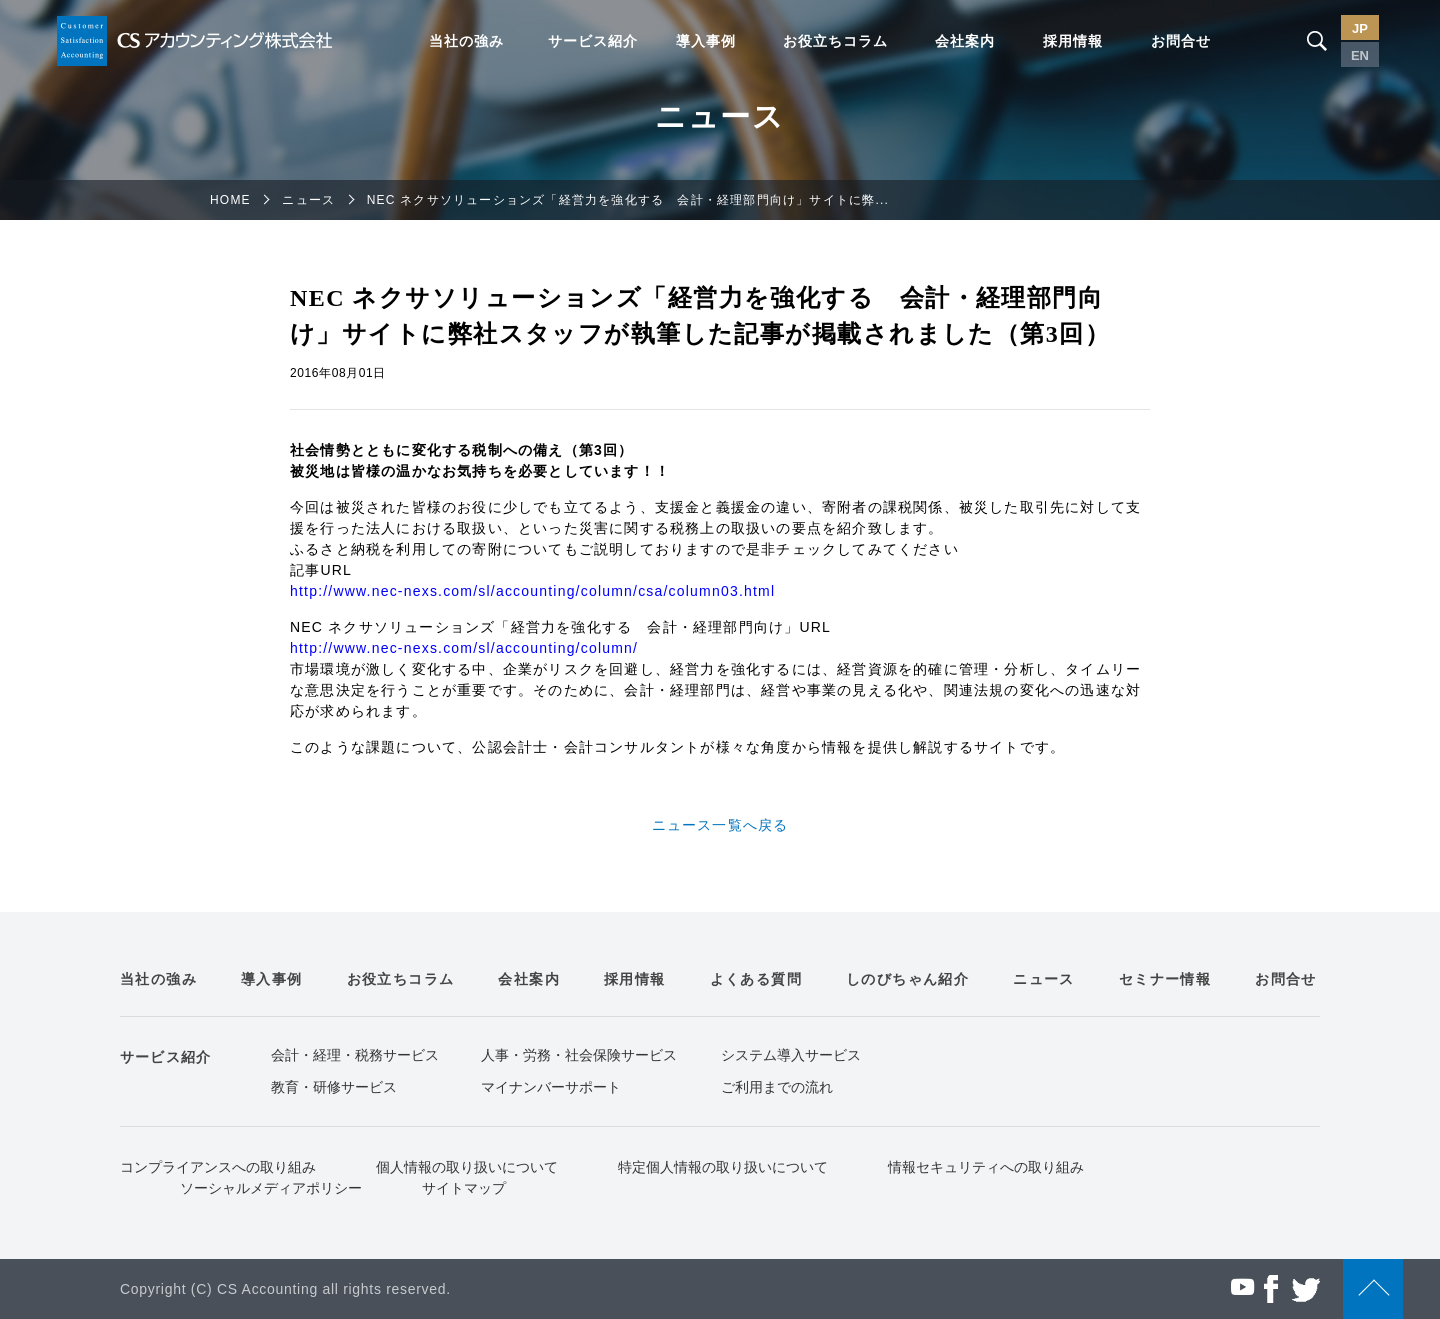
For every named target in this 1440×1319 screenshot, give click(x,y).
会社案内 (965, 41)
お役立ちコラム (835, 41)
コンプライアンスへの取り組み (218, 1167)
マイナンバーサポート (551, 1087)
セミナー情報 (1165, 979)
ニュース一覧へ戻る (720, 825)
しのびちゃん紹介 (907, 979)
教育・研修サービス (334, 1087)
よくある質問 (756, 979)
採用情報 (1073, 41)
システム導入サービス (791, 1055)
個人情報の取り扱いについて (467, 1167)
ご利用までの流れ (777, 1087)
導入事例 (706, 41)
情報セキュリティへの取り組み (986, 1167)
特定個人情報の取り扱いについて (723, 1167)
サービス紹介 (593, 41)
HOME (230, 200)
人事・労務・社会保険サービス (579, 1055)
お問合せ (1181, 41)
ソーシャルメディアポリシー (271, 1188)
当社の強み (466, 41)
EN (1360, 55)
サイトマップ (464, 1188)
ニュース (308, 200)
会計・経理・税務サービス (355, 1055)
